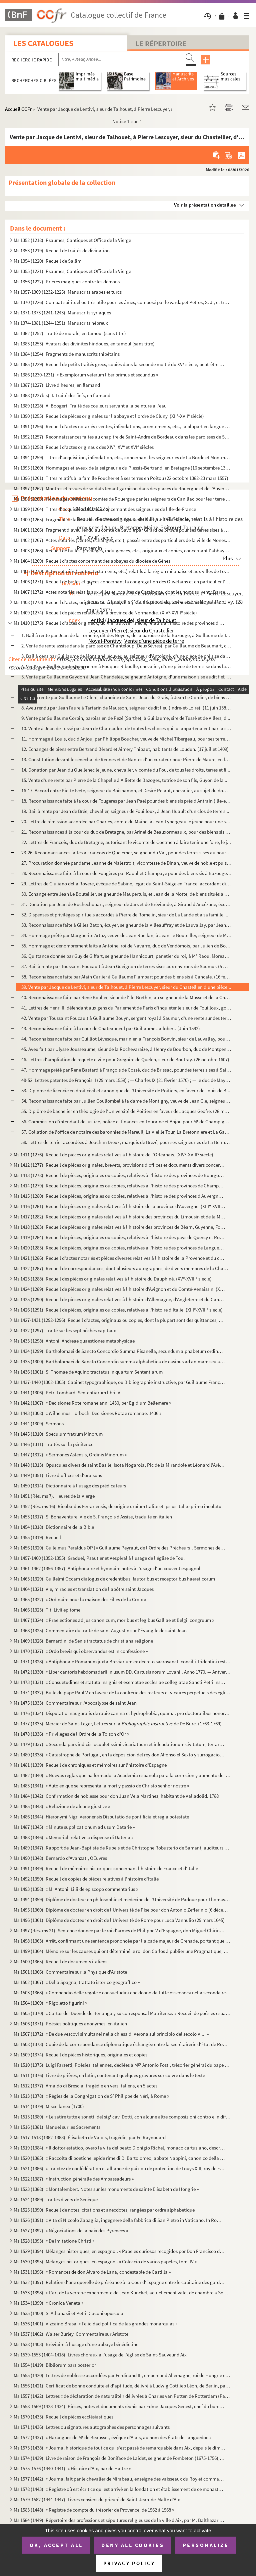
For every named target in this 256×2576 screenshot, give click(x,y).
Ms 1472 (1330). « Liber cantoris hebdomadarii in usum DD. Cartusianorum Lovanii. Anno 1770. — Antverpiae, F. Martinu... (122, 1672)
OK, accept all (56, 2545)
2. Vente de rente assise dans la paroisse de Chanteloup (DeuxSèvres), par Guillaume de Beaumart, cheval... (126, 645)
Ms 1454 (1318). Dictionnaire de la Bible (54, 1527)
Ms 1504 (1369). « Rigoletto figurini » (50, 2003)
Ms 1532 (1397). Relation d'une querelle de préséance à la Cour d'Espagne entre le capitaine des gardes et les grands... (119, 2282)
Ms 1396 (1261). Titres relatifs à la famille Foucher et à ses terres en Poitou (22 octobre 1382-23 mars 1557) (121, 478)
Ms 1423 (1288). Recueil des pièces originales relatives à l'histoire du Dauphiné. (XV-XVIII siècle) (113, 1278)
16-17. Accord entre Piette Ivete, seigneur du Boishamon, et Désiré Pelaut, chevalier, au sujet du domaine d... (126, 790)
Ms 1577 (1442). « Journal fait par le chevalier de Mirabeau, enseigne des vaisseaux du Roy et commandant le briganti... (119, 2479)
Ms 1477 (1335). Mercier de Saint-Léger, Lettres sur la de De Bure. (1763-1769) (118, 1723)
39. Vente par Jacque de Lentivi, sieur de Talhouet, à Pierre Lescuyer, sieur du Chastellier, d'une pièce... (126, 987)
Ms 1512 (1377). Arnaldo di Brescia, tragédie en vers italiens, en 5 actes (85, 2085)
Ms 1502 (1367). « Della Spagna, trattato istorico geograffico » (77, 1982)
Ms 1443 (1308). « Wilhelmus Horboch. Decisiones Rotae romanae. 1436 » (87, 1413)
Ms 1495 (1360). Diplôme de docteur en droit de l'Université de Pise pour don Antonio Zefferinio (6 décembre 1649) (122, 1910)
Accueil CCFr (18, 109)
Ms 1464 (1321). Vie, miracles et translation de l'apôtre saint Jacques (84, 1589)
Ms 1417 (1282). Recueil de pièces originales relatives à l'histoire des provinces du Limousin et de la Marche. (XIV (119, 1216)
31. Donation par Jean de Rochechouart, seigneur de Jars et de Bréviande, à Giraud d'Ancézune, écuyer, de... (126, 904)
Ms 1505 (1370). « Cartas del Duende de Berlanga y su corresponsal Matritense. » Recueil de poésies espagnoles (122, 2013)
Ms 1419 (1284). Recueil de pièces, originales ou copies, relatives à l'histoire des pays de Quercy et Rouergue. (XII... (119, 1237)
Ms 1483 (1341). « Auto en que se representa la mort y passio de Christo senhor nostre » (101, 1785)
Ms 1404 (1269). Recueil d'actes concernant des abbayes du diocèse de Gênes (92, 561)
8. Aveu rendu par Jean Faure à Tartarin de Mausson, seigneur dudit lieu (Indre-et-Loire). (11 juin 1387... (126, 707)
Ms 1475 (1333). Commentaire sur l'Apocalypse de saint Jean (75, 1703)
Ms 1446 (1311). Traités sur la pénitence (53, 1444)
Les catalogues (43, 43)
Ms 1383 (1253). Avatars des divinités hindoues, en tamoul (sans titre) (84, 343)
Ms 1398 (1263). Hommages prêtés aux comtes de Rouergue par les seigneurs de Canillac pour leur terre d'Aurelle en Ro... (122, 499)
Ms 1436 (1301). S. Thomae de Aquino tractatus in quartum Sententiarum (88, 1372)
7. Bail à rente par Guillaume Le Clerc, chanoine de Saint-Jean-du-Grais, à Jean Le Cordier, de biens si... (126, 697)
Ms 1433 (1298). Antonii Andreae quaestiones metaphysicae (74, 1341)
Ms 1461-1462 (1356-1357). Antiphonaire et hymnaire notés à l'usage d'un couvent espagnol (107, 1568)
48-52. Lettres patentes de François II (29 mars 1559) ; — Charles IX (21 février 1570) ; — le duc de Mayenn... (126, 1080)
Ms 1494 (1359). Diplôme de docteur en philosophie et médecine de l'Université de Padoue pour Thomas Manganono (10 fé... (122, 1899)
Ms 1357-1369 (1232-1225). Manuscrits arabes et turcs (68, 292)
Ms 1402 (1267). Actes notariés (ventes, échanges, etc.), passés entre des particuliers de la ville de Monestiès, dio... (122, 540)
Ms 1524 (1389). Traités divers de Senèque (56, 2199)
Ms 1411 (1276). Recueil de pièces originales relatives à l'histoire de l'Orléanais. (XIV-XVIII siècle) (113, 1154)
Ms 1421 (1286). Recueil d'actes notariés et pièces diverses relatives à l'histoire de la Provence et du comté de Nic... (119, 1258)
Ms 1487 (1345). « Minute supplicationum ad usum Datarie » (74, 1827)
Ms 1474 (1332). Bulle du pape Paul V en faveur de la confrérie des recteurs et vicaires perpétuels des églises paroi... (122, 1692)
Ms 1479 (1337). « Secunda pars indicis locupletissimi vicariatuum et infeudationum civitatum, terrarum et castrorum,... (119, 1744)
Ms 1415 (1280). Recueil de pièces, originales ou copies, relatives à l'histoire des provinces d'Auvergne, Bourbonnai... (119, 1196)
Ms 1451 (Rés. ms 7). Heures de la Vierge (54, 1496)
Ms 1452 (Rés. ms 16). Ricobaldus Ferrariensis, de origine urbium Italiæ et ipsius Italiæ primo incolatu (117, 1506)
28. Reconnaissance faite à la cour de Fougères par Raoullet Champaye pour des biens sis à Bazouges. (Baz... (126, 873)
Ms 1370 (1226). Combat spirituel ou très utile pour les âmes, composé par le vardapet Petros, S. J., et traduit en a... (122, 302)
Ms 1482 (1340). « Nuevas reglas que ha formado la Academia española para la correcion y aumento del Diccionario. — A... (122, 1775)
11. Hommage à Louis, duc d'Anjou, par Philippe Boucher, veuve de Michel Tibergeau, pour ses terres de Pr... (126, 739)
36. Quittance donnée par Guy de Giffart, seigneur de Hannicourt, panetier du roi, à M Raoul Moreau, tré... (126, 955)
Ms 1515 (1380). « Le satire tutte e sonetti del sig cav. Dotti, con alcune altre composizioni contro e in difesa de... (122, 2116)
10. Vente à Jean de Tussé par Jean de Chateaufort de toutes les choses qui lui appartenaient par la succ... (126, 728)
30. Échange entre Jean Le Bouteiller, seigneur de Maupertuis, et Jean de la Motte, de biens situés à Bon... (126, 894)
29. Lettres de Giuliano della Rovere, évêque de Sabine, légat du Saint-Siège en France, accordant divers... (126, 883)
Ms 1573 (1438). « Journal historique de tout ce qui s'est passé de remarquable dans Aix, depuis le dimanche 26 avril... (119, 2448)
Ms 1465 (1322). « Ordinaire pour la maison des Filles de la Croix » (80, 1599)
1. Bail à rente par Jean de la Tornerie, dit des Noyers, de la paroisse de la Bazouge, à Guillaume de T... (125, 635)
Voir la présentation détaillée (205, 205)
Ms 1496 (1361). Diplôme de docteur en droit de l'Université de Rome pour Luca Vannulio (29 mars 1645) (119, 1920)
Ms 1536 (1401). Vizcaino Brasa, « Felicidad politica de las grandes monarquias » (95, 2323)
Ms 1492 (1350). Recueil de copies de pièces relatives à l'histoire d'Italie (86, 1879)
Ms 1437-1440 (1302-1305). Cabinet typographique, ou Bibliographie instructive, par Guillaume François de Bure (119, 1382)
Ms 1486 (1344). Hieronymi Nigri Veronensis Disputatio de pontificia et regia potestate (101, 1816)
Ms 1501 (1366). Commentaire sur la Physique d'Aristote (70, 1972)
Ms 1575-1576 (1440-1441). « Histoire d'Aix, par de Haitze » (72, 2468)
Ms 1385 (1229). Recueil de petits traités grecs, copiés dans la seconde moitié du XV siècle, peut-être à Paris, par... (119, 364)
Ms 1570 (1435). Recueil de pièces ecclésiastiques (63, 2416)
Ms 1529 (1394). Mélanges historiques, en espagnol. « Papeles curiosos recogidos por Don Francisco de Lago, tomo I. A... (119, 2251)
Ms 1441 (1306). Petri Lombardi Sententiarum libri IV (67, 1392)
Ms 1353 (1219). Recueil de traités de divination (62, 250)
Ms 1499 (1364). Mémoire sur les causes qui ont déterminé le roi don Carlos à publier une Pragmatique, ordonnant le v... (122, 1951)
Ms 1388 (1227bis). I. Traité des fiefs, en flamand (62, 395)
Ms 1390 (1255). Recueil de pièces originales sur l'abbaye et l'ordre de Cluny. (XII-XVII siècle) (109, 415)
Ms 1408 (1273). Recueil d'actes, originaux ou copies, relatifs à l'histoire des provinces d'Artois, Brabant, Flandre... (119, 602)
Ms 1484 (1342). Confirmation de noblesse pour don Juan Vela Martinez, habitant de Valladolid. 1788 (116, 1796)
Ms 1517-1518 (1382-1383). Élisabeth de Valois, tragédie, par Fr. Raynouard (90, 2137)
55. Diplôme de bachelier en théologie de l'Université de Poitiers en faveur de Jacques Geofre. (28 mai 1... (126, 1111)
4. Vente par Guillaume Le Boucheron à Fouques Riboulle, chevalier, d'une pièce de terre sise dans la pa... (126, 666)
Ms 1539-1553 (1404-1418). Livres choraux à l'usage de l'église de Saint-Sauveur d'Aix (100, 2354)
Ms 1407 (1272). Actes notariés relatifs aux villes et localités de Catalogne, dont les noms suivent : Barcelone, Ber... (122, 592)
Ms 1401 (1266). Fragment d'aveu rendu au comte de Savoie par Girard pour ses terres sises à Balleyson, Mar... (122, 530)
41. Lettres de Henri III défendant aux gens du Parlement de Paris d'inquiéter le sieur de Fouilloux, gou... (126, 1008)
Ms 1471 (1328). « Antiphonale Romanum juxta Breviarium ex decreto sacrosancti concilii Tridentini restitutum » (122, 1661)
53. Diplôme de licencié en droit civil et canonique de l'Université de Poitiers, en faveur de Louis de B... (125, 1090)
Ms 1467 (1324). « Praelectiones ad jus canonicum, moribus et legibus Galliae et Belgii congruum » (114, 1620)
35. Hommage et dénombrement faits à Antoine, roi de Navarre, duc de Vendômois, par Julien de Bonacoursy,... (126, 945)
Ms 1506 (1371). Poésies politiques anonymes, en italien (70, 2023)
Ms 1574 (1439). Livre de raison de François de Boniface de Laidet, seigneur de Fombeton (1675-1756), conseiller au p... (119, 2458)
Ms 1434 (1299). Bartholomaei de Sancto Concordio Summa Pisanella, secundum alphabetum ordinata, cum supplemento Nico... (119, 1351)
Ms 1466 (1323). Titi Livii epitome (47, 1610)
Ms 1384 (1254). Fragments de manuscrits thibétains (67, 354)
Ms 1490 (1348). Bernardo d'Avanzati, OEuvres (60, 1858)
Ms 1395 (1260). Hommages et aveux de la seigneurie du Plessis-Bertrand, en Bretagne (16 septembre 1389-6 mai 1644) (122, 468)
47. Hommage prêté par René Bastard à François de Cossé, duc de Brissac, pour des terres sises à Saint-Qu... (126, 1070)
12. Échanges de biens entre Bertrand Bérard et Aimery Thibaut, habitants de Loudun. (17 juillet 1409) (125, 749)
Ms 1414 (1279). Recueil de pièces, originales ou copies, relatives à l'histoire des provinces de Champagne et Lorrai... (119, 1185)
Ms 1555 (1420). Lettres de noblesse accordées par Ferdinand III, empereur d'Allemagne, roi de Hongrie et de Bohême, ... (122, 2375)
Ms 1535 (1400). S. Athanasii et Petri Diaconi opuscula (68, 2313)
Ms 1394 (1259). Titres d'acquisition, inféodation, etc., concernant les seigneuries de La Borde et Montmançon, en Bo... (122, 457)
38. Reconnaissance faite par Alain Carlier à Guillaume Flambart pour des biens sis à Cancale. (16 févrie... (126, 976)
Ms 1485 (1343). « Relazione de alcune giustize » (62, 1806)
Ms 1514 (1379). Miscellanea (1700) (49, 2106)
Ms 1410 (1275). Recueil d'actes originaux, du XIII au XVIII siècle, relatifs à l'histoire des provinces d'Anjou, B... (119, 622)
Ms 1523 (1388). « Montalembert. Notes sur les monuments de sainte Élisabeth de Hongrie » (106, 2189)
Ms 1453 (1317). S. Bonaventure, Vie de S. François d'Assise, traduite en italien (93, 1516)
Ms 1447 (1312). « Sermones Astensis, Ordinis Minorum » (70, 1454)
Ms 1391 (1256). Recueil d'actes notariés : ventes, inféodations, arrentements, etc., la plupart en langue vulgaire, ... (122, 426)
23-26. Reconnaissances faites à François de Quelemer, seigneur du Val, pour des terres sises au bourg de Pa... (126, 852)
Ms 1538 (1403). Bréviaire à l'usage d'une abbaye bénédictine (76, 2344)
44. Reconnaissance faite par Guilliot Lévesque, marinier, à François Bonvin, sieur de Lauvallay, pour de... (126, 1039)
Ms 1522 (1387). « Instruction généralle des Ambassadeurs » (74, 2179)
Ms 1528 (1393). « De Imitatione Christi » (54, 2241)
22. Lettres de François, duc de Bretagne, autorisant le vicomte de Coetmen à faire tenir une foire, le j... (126, 842)
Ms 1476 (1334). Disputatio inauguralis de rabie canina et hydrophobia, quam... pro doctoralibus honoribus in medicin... (122, 1713)
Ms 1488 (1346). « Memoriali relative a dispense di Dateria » (73, 1837)
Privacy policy (129, 2563)
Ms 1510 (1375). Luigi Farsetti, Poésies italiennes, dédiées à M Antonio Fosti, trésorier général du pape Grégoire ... (122, 2064)
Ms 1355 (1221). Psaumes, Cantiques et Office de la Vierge (72, 271)
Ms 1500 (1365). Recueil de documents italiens (60, 1961)
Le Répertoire (161, 43)
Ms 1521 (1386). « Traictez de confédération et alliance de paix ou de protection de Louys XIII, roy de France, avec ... (119, 2168)
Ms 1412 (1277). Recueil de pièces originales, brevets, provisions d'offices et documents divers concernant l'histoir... (119, 1165)
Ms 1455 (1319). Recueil (37, 1537)
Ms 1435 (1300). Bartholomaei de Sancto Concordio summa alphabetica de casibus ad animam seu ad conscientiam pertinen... (119, 1361)
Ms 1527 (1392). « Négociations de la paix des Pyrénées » (71, 2230)
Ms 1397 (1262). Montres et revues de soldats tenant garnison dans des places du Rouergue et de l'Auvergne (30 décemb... (122, 488)
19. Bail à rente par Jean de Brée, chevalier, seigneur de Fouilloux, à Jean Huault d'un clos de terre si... (126, 811)
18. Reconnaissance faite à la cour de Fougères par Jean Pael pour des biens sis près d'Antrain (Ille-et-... (126, 801)
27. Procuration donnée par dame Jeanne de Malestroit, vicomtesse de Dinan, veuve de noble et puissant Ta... (126, 863)
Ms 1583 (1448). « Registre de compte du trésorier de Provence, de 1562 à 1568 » (94, 2510)
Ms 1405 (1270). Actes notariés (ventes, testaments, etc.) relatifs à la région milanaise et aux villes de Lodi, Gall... (122, 571)
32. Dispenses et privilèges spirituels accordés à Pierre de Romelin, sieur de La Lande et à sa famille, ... (125, 914)
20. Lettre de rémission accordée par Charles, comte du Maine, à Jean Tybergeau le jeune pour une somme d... (126, 821)
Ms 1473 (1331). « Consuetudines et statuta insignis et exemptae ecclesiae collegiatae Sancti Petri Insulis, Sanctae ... (119, 1682)
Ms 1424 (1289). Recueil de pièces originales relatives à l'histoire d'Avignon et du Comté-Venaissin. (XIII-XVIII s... (119, 1289)
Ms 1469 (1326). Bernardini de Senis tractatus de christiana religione (83, 1641)
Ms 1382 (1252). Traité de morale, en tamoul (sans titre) (70, 333)
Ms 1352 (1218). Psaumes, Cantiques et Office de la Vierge (72, 240)
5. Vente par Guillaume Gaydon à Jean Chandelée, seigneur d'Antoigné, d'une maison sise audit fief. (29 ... (126, 676)
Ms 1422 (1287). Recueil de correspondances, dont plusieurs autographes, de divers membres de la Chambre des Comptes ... (122, 1268)
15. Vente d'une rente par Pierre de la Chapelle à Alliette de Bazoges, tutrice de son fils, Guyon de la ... (125, 780)
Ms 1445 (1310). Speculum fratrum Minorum (58, 1434)
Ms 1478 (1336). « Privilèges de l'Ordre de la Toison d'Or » (71, 1734)
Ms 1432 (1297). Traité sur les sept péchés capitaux (65, 1330)
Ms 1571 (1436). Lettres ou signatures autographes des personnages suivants (92, 2427)
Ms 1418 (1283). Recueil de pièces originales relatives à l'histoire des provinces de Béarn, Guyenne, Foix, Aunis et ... (119, 1227)
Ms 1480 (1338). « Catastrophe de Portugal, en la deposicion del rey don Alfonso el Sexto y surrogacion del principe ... (119, 1754)
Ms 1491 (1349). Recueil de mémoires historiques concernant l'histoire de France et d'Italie (106, 1868)
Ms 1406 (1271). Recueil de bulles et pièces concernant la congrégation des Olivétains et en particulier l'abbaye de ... (122, 581)
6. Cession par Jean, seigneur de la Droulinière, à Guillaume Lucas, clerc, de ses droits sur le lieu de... (124, 687)
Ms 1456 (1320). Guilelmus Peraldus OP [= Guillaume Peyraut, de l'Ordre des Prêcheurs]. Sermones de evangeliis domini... (119, 1547)
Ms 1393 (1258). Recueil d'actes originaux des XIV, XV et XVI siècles (84, 447)
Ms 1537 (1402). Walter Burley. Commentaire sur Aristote (71, 2334)
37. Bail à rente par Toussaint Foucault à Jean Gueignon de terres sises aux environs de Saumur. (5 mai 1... (126, 966)
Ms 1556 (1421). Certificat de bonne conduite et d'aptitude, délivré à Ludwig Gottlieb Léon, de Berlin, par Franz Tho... (122, 2385)
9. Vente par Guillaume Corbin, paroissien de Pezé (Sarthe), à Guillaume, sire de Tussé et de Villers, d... (125, 718)
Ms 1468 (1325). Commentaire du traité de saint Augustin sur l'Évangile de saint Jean (100, 1630)
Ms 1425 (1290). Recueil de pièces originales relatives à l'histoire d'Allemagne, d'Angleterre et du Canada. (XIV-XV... (119, 1299)
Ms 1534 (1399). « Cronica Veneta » (48, 2303)
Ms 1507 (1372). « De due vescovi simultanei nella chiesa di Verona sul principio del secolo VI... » (111, 2034)
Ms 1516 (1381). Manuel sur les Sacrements (57, 2127)
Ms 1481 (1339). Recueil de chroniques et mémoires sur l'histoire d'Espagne (90, 1765)
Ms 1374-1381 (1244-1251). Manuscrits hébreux (61, 323)
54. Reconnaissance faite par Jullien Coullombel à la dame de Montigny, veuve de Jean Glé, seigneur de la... (126, 1101)
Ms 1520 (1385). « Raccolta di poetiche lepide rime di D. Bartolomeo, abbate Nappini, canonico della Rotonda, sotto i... (119, 2158)
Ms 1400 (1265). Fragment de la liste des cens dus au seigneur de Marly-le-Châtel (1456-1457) (108, 519)
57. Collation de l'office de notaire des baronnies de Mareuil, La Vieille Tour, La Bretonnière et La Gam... (126, 1132)
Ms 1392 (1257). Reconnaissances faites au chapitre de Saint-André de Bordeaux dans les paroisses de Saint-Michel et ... (122, 437)
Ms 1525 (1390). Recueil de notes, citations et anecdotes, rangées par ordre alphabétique (104, 2210)
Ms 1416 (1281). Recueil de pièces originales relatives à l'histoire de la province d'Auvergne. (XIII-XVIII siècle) (119, 1206)
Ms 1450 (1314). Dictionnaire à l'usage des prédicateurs (70, 1485)
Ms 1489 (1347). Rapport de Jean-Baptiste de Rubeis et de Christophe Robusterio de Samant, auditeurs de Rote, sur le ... (122, 1847)
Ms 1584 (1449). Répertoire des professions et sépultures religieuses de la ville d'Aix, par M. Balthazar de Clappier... (119, 2520)
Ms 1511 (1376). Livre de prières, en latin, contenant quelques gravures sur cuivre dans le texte (109, 2075)
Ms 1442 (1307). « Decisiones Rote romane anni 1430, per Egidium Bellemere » (92, 1403)
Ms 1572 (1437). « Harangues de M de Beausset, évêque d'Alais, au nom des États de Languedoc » (112, 2437)
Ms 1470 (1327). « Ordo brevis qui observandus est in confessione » (81, 1651)
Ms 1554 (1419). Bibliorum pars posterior (55, 2365)
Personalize (206, 2545)
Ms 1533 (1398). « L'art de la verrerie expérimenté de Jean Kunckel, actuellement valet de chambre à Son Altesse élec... (122, 2292)
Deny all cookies (132, 2545)
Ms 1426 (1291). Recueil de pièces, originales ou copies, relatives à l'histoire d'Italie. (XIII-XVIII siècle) (118, 1309)
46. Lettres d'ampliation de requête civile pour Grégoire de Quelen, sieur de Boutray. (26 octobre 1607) (125, 1059)
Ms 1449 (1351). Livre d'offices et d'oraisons (58, 1475)
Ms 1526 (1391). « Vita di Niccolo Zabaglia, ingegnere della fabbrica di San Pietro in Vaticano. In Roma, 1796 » (119, 2220)
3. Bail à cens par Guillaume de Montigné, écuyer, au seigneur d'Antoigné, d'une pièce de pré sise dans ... (126, 656)
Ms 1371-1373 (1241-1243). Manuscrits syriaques (62, 312)
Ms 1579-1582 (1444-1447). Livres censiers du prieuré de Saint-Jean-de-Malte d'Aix (97, 2499)
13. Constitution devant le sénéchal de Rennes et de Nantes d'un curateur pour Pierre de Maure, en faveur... (126, 759)
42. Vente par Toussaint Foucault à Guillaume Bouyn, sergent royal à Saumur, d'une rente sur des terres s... (126, 1018)
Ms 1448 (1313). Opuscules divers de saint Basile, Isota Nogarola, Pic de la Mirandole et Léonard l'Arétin (119, 1465)
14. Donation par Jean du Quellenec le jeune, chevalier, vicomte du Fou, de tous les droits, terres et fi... (125, 770)
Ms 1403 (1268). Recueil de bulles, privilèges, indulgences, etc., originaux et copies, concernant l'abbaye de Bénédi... (122, 550)
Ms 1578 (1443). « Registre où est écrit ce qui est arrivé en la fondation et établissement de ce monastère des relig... (119, 2489)
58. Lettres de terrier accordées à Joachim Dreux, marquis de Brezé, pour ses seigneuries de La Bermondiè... (126, 1142)
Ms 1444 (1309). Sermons (39, 1423)
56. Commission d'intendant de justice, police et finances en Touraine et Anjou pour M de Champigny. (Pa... (126, 1121)
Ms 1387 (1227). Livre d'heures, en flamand (57, 385)
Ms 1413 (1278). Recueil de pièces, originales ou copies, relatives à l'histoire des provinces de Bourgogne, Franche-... (119, 1175)
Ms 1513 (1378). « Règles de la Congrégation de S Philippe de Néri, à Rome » (91, 2095)
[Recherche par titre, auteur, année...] (120, 59)
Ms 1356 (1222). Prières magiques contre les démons (67, 281)
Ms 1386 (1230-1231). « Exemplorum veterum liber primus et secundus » (86, 374)
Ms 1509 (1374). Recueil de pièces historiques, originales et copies (80, 2054)
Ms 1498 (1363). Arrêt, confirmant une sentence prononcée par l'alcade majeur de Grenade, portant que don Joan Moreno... (122, 1941)
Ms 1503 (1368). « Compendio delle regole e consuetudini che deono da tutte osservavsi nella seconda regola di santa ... (122, 1992)
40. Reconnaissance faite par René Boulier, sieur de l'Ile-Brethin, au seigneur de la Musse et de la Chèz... (126, 997)
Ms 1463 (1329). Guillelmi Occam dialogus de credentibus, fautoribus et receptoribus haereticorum (114, 1579)
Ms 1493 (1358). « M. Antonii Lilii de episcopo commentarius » (76, 1889)
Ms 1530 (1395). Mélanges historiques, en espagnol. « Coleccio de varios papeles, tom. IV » (105, 2261)
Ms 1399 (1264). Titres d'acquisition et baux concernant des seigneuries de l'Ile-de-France (105, 509)
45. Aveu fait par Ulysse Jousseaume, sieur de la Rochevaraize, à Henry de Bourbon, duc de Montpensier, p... (126, 1049)
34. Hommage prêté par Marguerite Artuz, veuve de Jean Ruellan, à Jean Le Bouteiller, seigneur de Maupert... (126, 935)
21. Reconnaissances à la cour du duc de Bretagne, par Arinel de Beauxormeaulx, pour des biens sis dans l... (126, 832)
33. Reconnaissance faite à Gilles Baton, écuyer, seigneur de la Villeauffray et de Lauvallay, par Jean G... (126, 925)
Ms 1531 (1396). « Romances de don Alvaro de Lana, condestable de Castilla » (92, 2272)
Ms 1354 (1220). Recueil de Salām (47, 261)
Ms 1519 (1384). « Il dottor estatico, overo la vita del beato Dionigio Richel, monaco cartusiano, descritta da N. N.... (119, 2147)
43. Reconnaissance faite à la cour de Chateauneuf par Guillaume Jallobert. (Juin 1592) (110, 1028)
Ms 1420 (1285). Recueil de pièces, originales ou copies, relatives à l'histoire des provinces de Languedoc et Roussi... (119, 1247)
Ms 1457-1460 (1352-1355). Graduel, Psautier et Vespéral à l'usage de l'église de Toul (99, 1558)
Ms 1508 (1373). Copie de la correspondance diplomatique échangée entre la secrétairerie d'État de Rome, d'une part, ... (122, 2044)
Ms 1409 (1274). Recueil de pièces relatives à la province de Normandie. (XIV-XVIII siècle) (105, 612)
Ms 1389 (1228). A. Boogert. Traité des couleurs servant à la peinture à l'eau (90, 405)
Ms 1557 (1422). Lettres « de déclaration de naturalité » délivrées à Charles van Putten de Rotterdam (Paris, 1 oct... (122, 2395)
